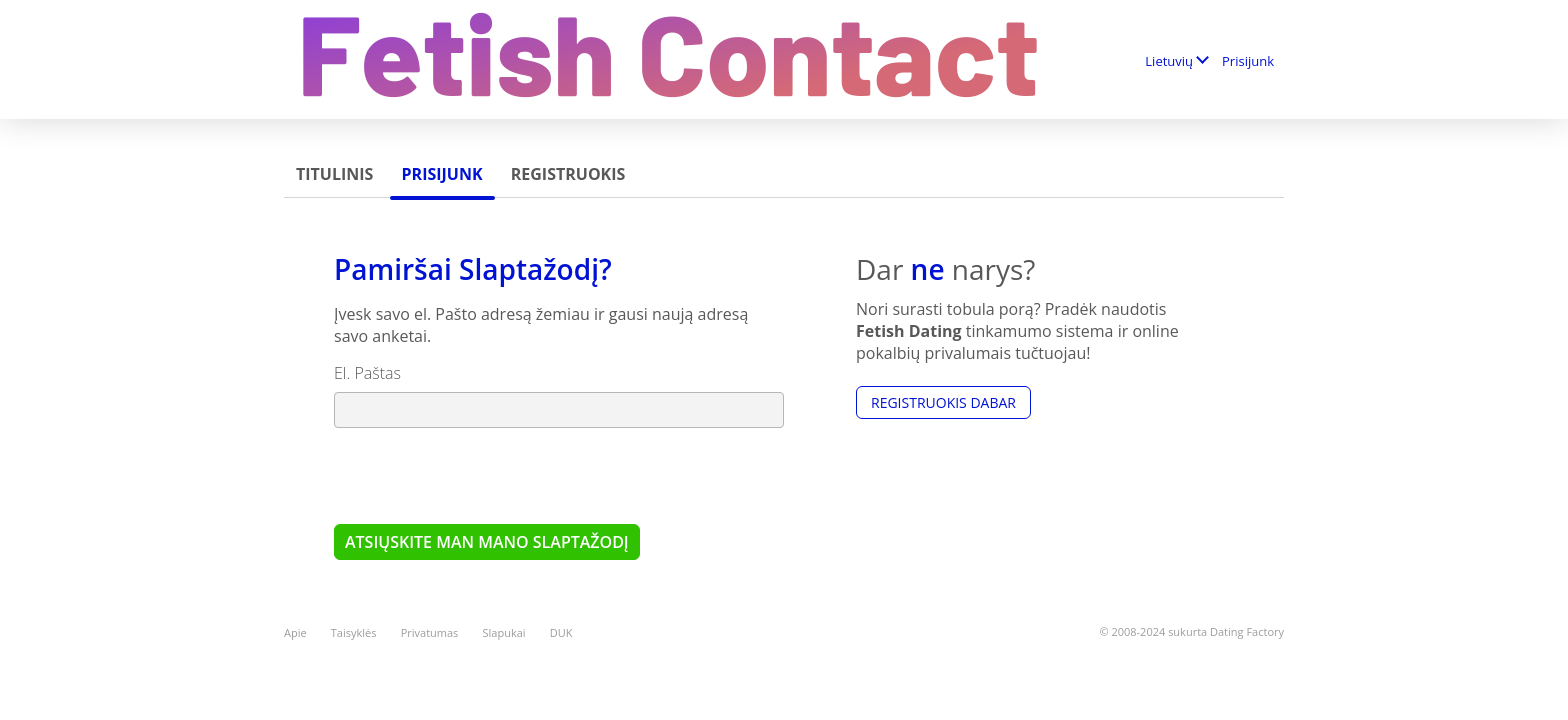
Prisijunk (1248, 61)
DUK (561, 632)
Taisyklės (354, 632)
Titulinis (334, 174)
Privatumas (430, 632)
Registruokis (568, 174)
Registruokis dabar (943, 402)
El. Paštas (367, 373)
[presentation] (486, 475)
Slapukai (504, 632)
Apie (295, 632)
